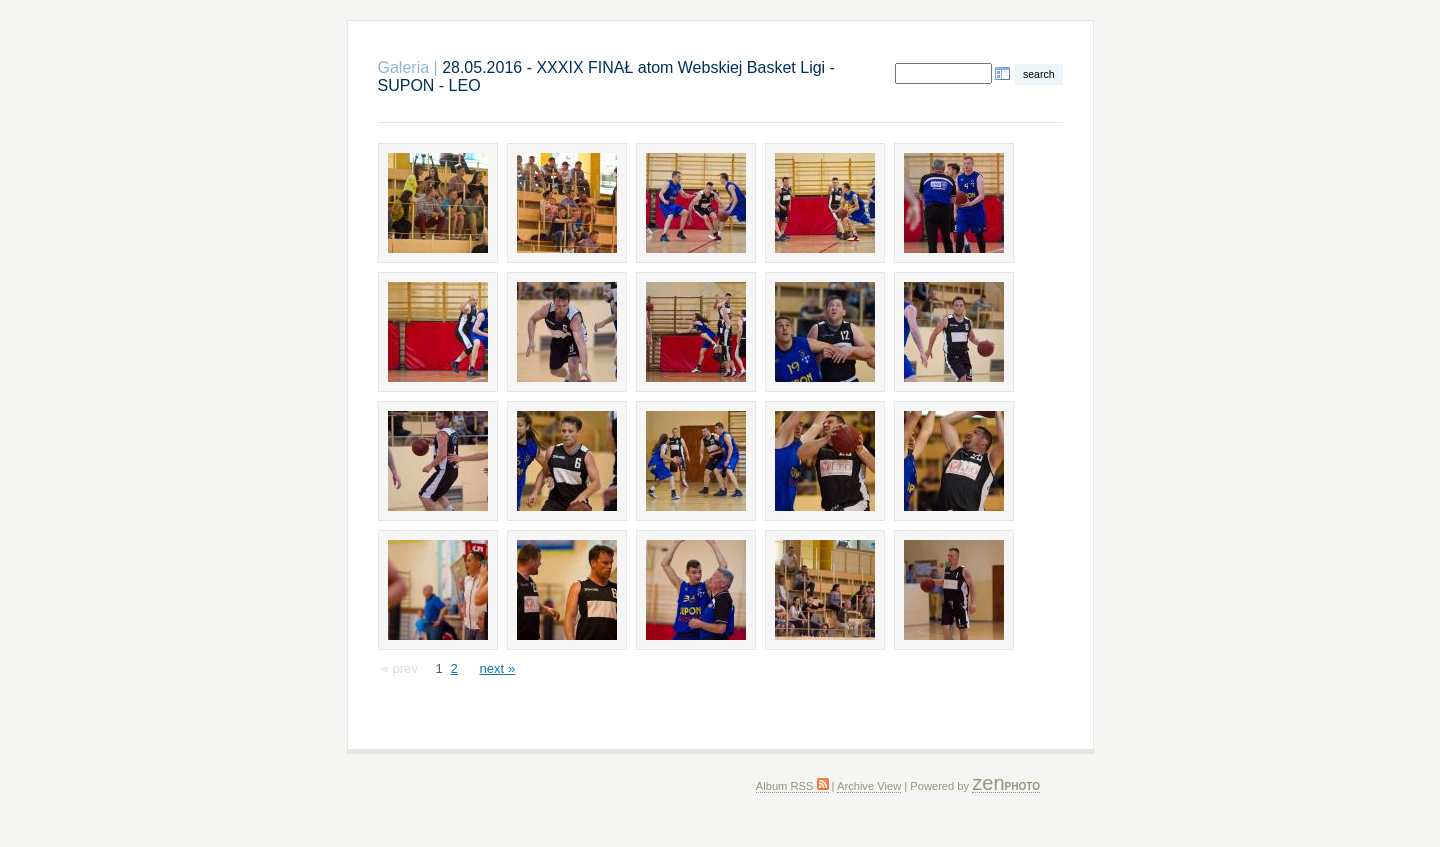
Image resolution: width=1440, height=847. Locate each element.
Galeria (404, 67)
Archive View (869, 786)
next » (497, 668)
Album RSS (792, 786)
